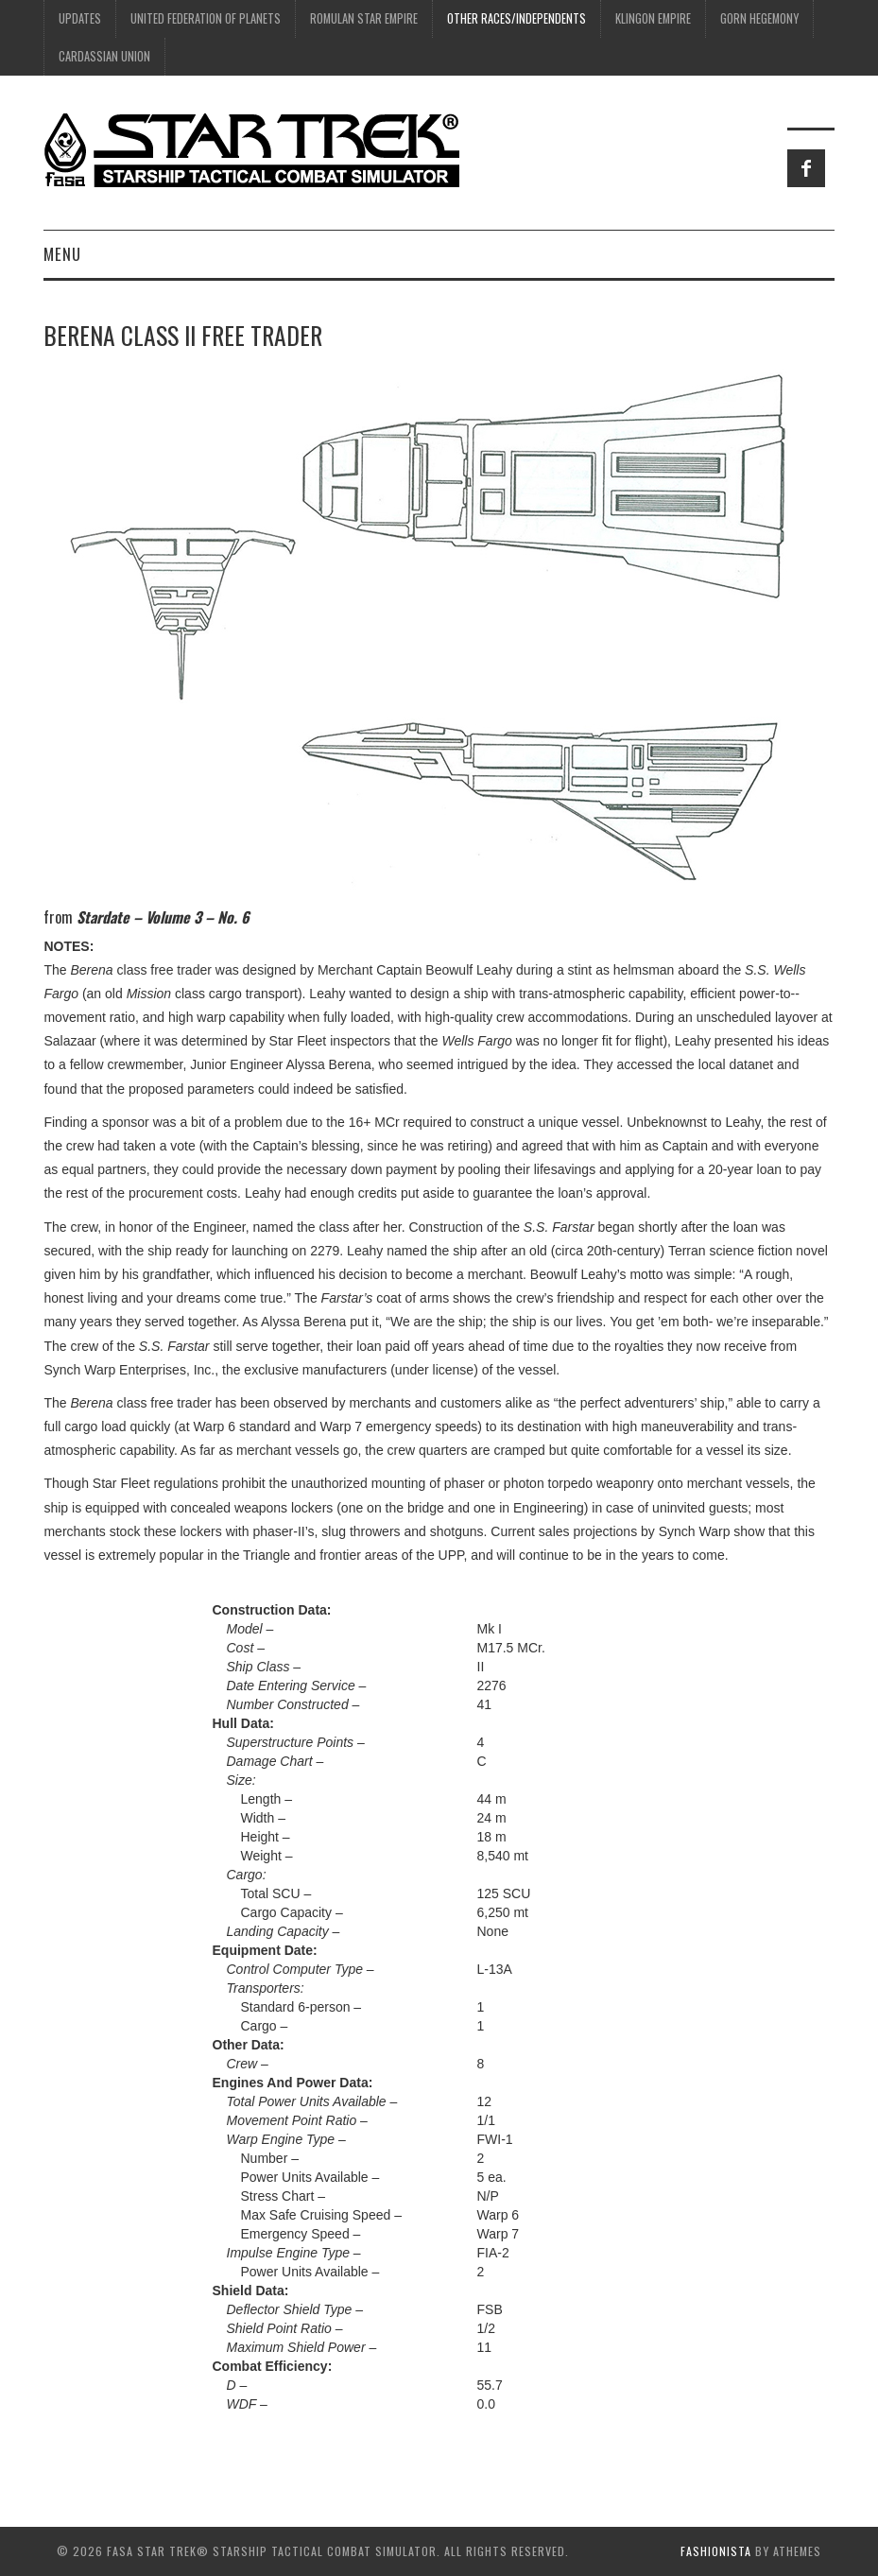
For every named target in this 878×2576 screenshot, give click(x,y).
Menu (62, 254)
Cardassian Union (104, 56)
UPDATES (80, 18)
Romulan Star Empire (364, 18)
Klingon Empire (653, 18)
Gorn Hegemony (759, 18)
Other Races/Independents (516, 18)
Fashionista (715, 2551)
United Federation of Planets (205, 18)
